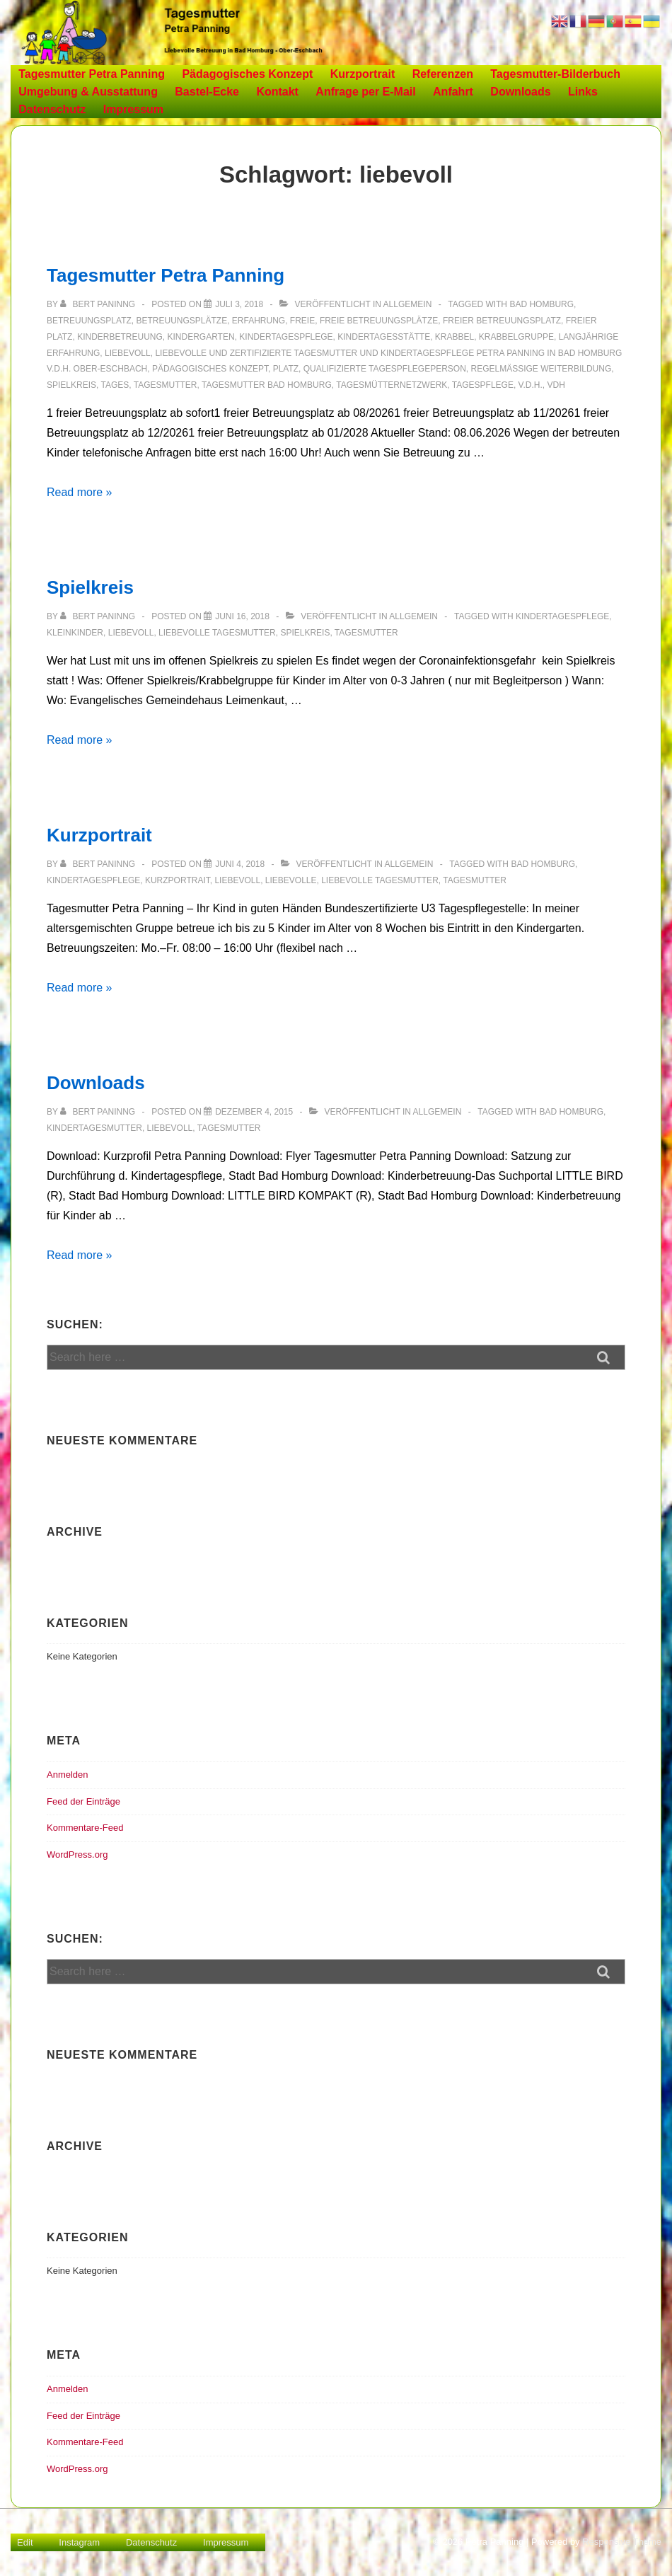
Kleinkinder (75, 633)
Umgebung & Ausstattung (88, 92)
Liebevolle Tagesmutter (217, 633)
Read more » (79, 492)
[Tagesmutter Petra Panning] (239, 304)
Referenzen (442, 74)
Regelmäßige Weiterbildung (541, 369)
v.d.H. (531, 385)
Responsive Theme (621, 2541)
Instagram (79, 2542)
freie (302, 321)
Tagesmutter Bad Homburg (267, 385)
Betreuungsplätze (181, 321)
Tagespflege (483, 385)
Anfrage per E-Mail (365, 92)
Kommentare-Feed (85, 1827)
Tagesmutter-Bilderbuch (555, 74)
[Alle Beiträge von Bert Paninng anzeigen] (98, 304)
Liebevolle (291, 880)
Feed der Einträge (83, 1801)
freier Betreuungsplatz (502, 321)
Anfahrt (453, 92)
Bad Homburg (541, 304)
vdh (556, 385)
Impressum (133, 109)
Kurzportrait (362, 74)
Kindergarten (200, 337)
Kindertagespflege (285, 337)
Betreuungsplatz (89, 321)
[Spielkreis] (242, 616)
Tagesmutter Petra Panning (91, 74)
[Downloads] (254, 1112)
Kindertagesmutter (94, 1128)
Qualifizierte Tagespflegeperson (384, 369)
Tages (114, 385)
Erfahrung (258, 321)
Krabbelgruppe (516, 337)
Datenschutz (52, 109)
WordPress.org (77, 1854)
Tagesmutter (165, 385)
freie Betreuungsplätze (379, 321)
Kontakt (277, 92)
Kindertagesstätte (383, 337)
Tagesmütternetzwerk (391, 385)
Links (583, 92)
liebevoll (128, 353)
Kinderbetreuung (120, 337)
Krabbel (454, 337)
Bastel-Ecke (207, 92)
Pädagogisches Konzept (247, 74)
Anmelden (67, 1774)
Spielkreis (71, 385)
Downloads (520, 92)
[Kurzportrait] (240, 864)
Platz (286, 369)
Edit (25, 2542)
